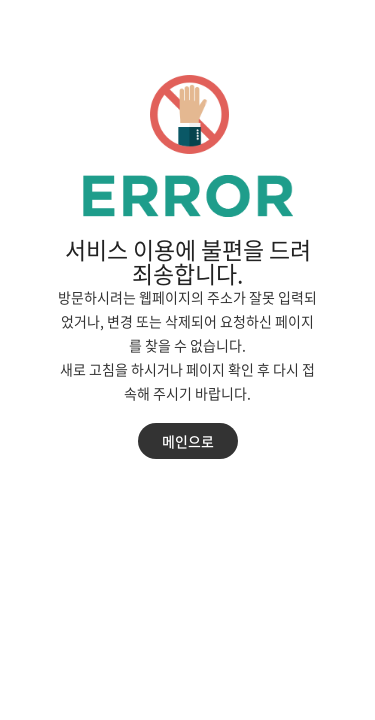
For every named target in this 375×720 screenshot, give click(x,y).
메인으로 (188, 441)
